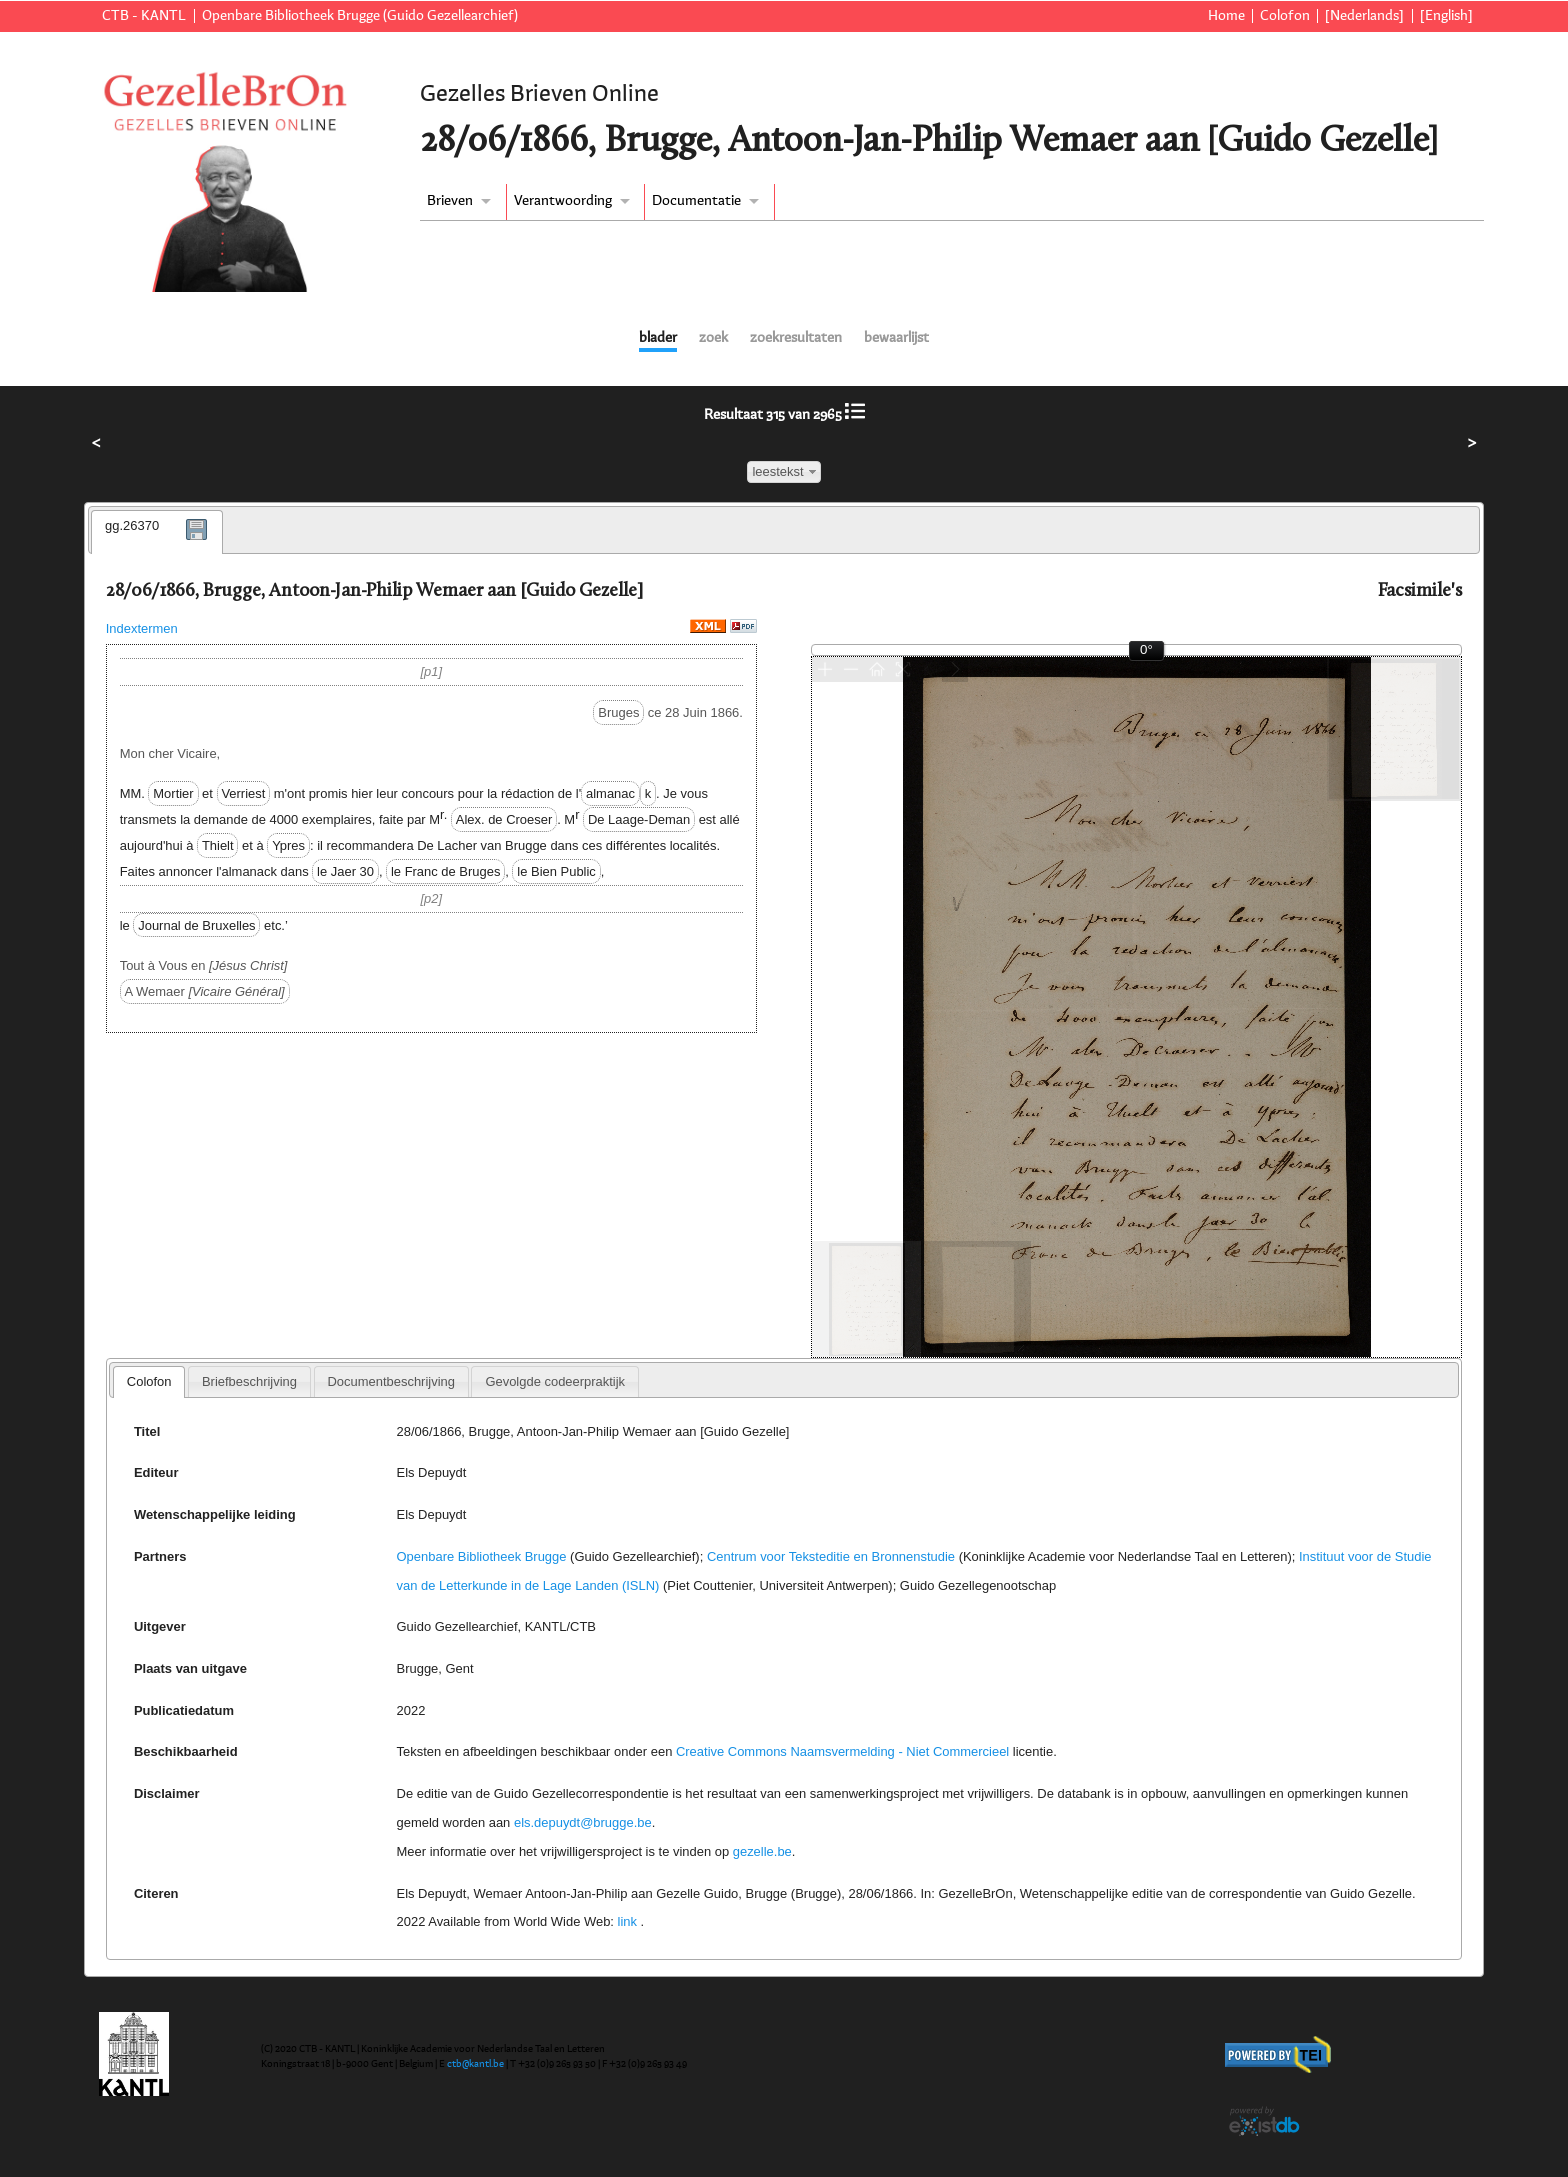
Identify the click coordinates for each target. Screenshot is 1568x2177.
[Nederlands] (1364, 16)
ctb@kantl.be (475, 2064)
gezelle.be (762, 1851)
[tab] (157, 532)
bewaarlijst (896, 338)
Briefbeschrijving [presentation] (249, 1381)
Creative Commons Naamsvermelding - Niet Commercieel (842, 1751)
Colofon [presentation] (149, 1381)
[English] (1446, 16)
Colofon (1285, 16)
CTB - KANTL (144, 16)
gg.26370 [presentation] (132, 525)
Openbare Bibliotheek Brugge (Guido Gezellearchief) (360, 16)
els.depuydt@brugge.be (583, 1822)
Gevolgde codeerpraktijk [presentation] (555, 1381)
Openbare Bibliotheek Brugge (482, 1556)
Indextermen (142, 628)
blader (658, 338)
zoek (713, 338)
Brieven (450, 201)
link (627, 1921)
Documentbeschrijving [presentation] (390, 1381)
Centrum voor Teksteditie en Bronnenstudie (831, 1556)
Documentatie (696, 201)
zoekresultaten (796, 338)
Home (1226, 16)
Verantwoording (563, 201)
